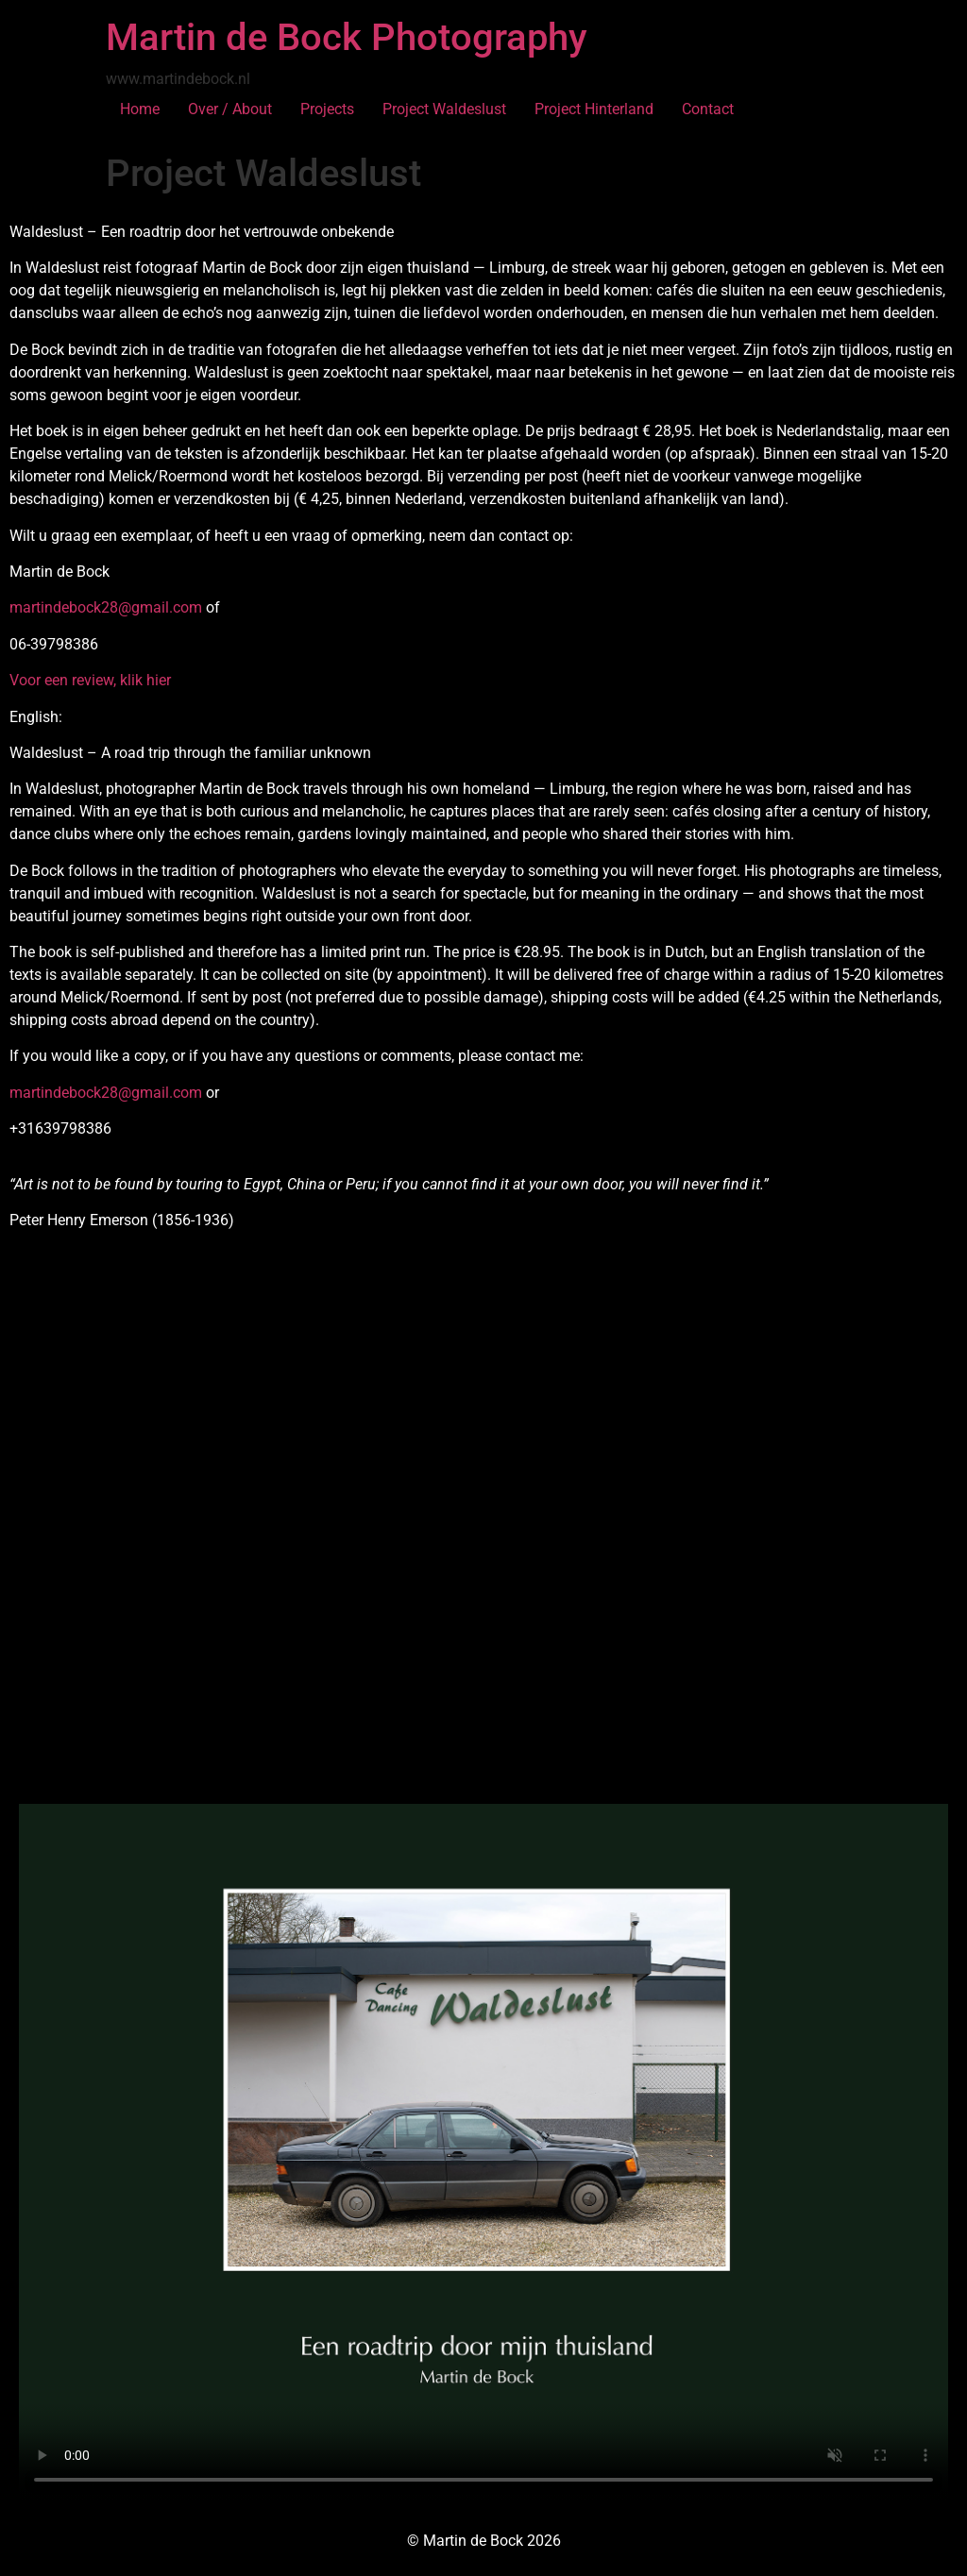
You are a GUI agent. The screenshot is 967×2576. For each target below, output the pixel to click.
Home (140, 109)
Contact (708, 109)
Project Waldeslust (444, 109)
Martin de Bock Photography (346, 37)
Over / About (230, 109)
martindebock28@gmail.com (105, 607)
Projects (327, 109)
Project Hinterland (593, 109)
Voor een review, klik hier (90, 680)
